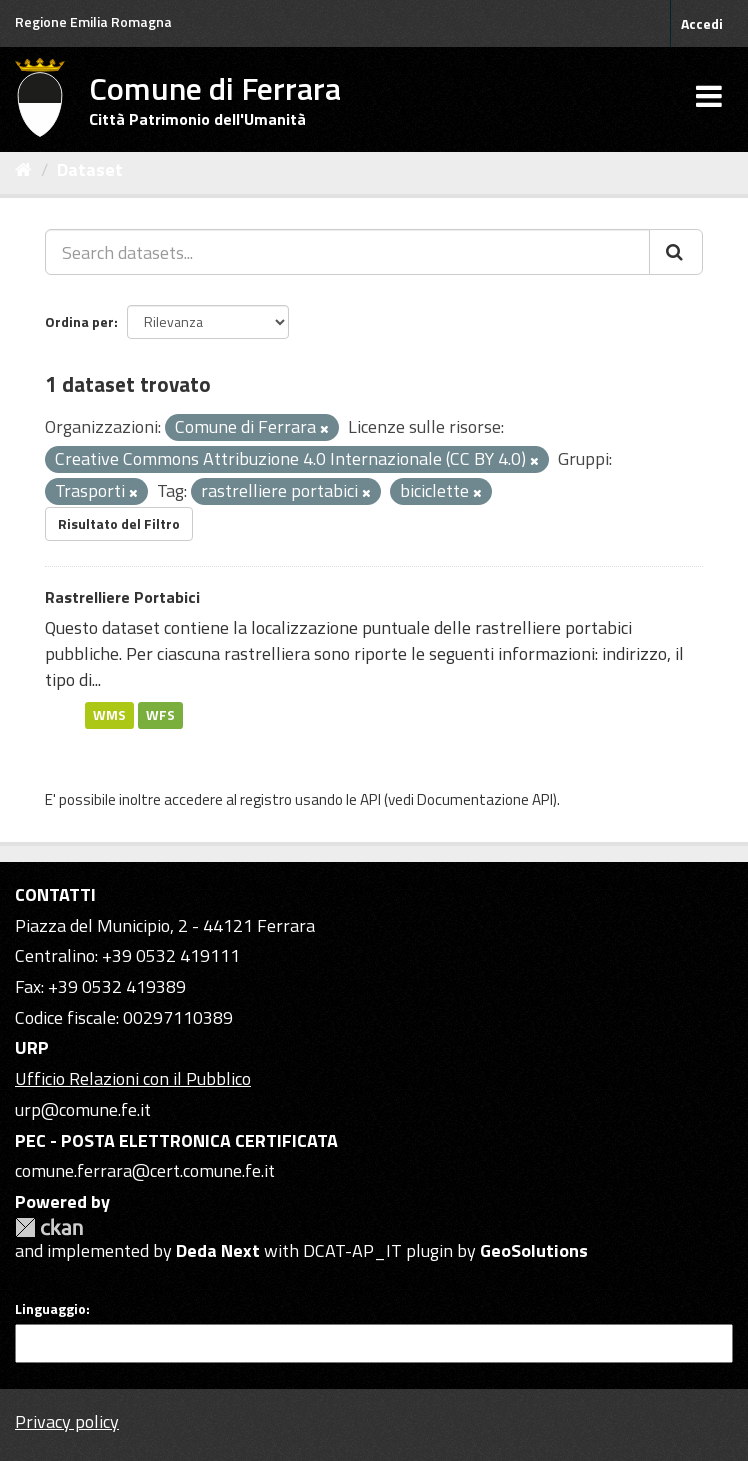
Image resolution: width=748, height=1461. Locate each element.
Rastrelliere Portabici (122, 597)
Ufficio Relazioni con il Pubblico (133, 1078)
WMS (109, 715)
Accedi (702, 23)
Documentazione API (485, 799)
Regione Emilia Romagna (93, 21)
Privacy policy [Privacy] (67, 1421)
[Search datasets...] (347, 252)
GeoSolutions (534, 1250)
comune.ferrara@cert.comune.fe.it (145, 1170)
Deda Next (218, 1250)
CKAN (49, 1227)
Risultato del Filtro (119, 523)
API (370, 799)
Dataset (90, 169)
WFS (160, 715)
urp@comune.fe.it (83, 1109)
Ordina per (79, 321)
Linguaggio (50, 1309)
